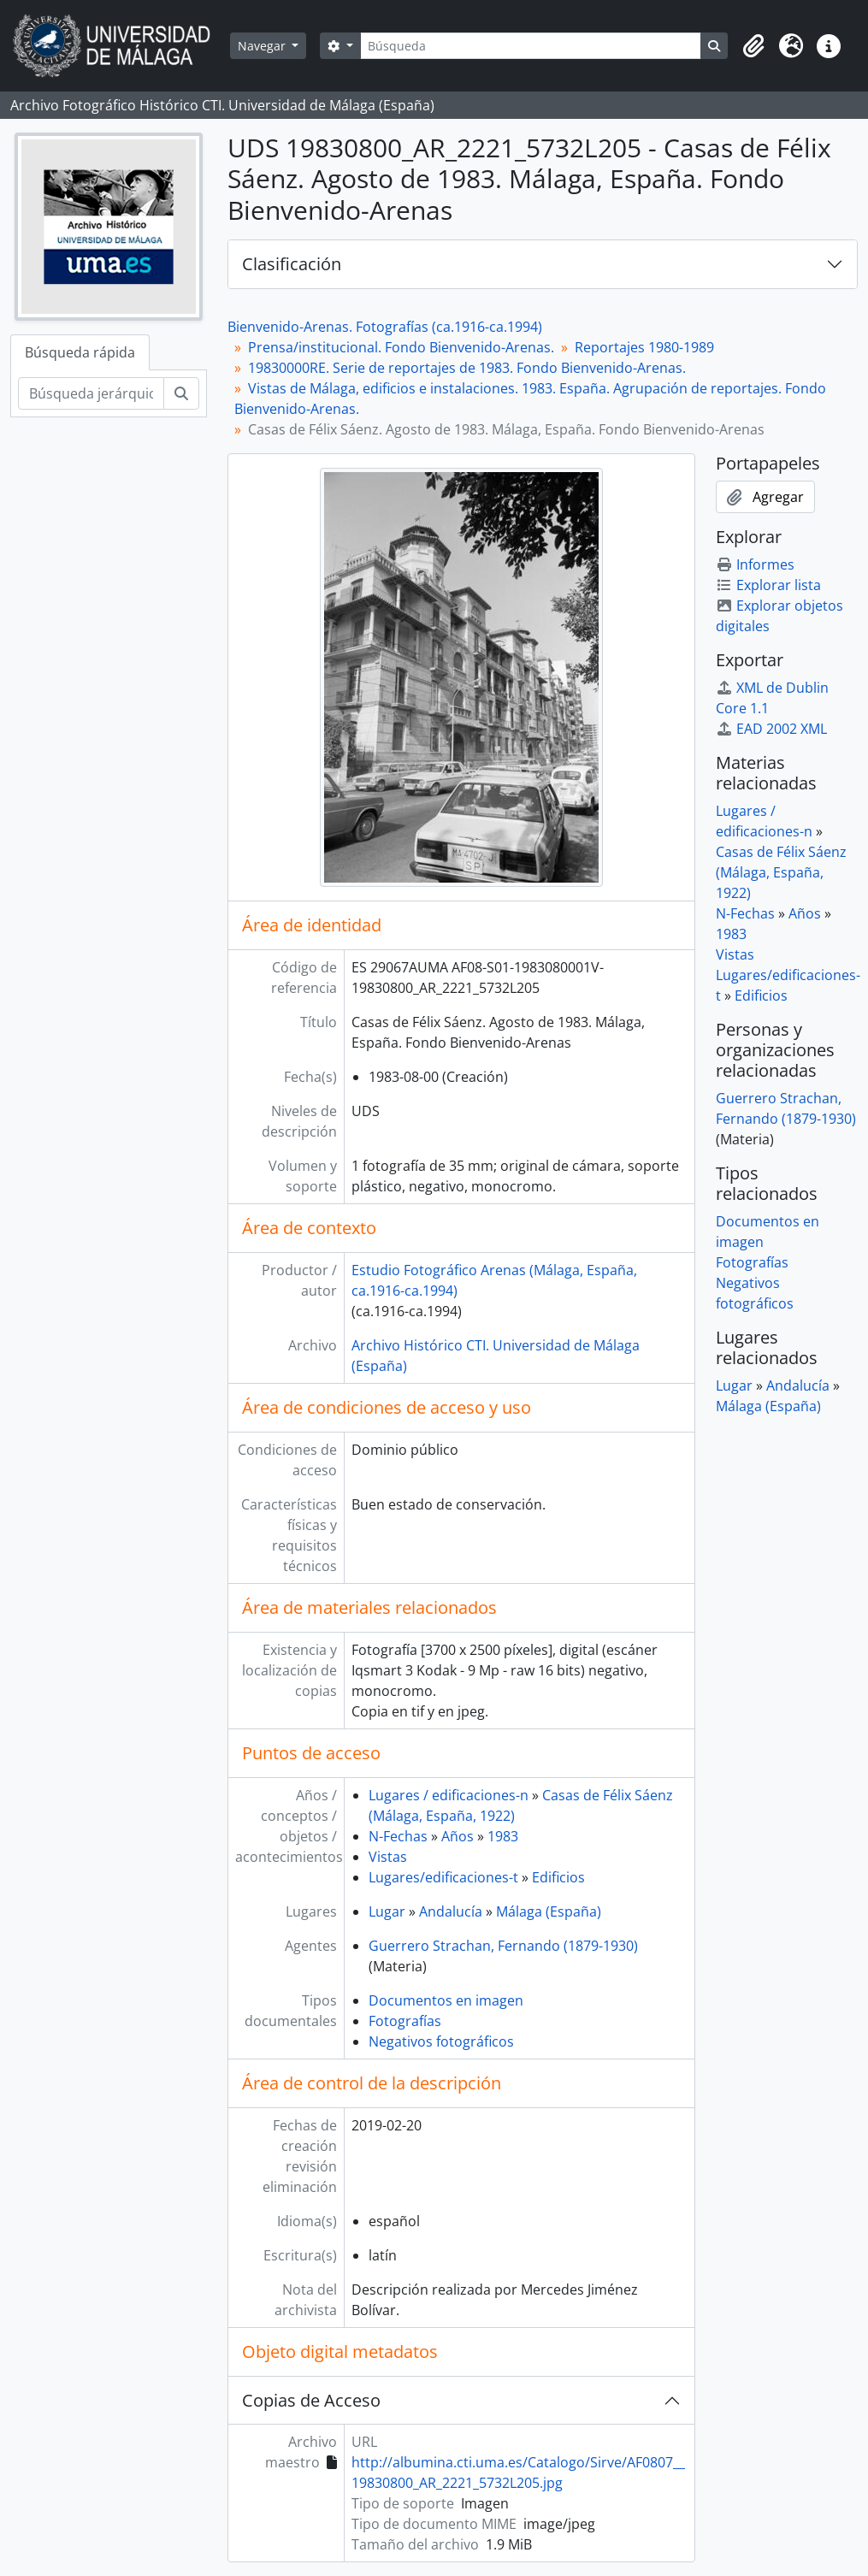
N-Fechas (398, 1836)
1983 (502, 1836)
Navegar (263, 46)
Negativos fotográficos (441, 2041)
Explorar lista (768, 585)
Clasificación (291, 263)
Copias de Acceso (311, 2400)
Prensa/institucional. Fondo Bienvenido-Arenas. (401, 347)
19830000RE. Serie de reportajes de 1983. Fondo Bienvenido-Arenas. (467, 367)
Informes (755, 564)
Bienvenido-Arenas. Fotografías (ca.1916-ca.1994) (384, 326)
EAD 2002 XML (771, 728)
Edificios (558, 1877)
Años (457, 1836)
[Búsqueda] (530, 45)
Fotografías (405, 2021)
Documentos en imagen (446, 2000)
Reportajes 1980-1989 (644, 347)
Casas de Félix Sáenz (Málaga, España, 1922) (781, 872)
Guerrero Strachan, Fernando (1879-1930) (503, 1945)
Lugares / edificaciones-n (448, 1795)
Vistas (388, 1856)
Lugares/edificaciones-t (443, 1877)
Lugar (387, 1911)
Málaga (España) (548, 1911)
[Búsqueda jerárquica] (91, 393)
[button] (753, 46)
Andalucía (450, 1911)
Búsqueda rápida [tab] (80, 352)
